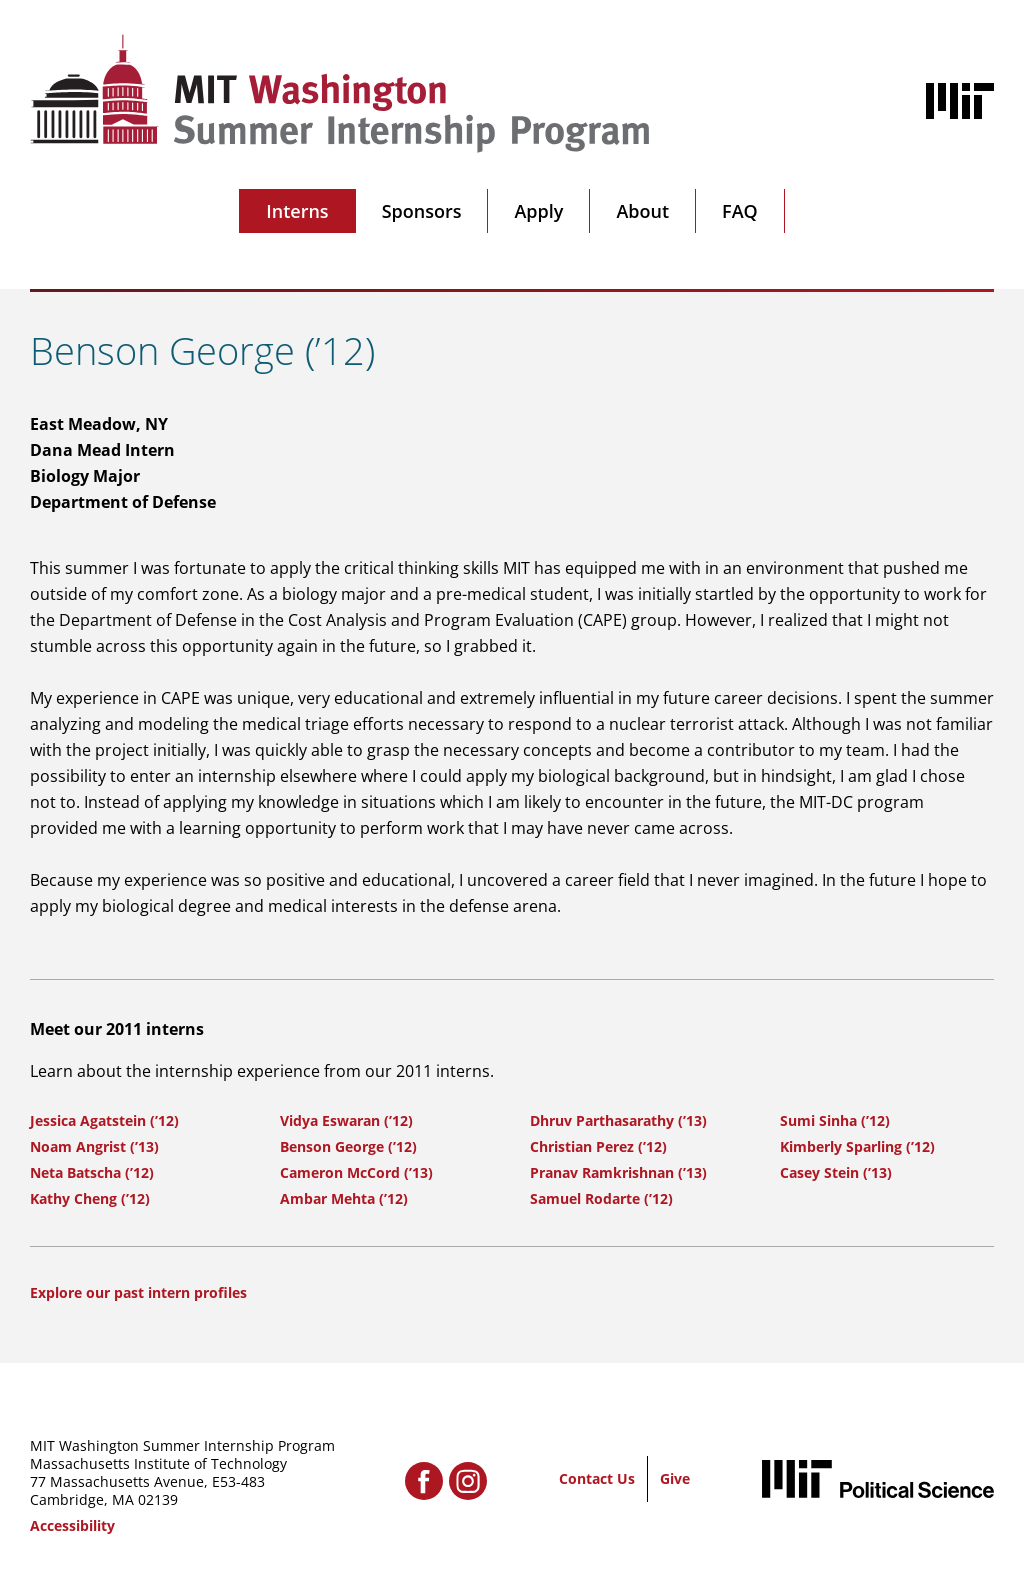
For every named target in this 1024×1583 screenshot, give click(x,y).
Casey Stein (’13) (836, 1172)
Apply (538, 211)
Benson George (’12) (348, 1146)
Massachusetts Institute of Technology (158, 1463)
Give (675, 1478)
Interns (297, 211)
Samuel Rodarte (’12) (601, 1198)
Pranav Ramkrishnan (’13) (618, 1172)
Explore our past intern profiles (138, 1292)
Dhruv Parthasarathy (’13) (618, 1120)
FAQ (740, 211)
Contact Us (597, 1478)
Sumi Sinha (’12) (835, 1120)
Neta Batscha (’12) (92, 1172)
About (642, 211)
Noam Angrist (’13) (94, 1146)
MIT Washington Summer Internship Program (182, 1445)
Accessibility (72, 1525)
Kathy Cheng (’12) (90, 1198)
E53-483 (238, 1481)
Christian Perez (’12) (598, 1146)
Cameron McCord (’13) (356, 1172)
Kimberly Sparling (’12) (857, 1146)
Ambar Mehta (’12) (344, 1198)
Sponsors (422, 211)
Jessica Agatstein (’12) (104, 1120)
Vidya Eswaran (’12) (346, 1120)
